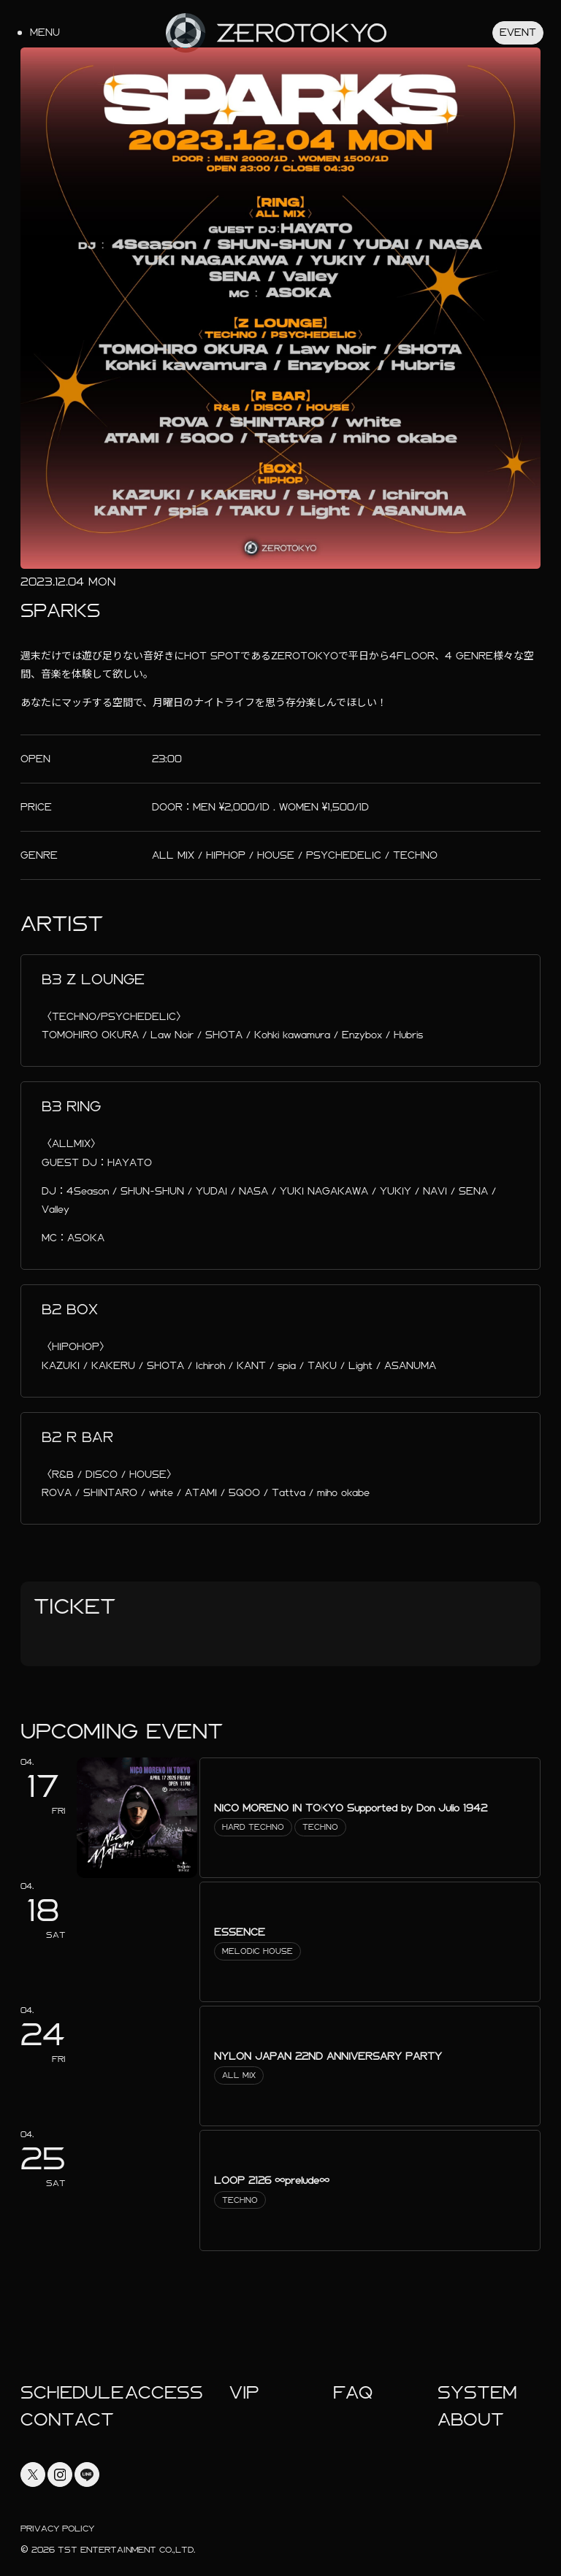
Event (518, 32)
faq (353, 2392)
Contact (67, 2419)
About (471, 2419)
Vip (244, 2392)
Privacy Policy (57, 2528)
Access (164, 2392)
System (477, 2392)
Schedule (71, 2392)
